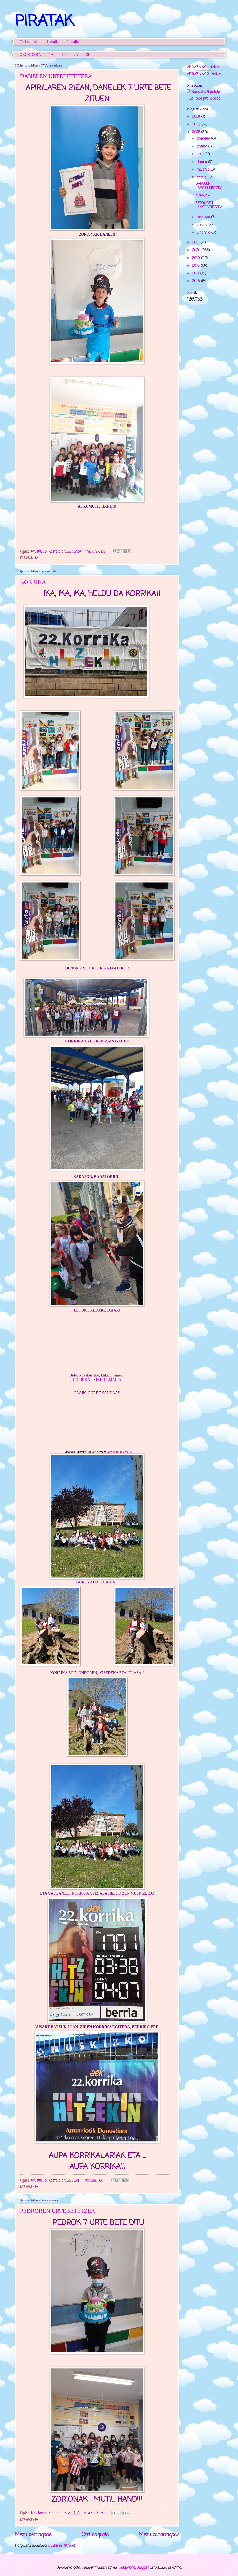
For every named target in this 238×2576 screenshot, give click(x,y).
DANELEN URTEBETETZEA (56, 76)
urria (201, 154)
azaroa (202, 146)
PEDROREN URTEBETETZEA (57, 2211)
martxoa (203, 217)
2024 (196, 116)
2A (76, 54)
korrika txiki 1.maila (119, 1451)
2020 (196, 250)
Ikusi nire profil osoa (203, 98)
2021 (196, 242)
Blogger (143, 2567)
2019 (196, 258)
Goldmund (127, 2567)
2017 (196, 273)
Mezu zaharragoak (159, 2535)
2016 (196, 281)
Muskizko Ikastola (205, 91)
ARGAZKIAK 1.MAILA (203, 67)
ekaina (202, 162)
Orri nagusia (29, 42)
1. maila (52, 42)
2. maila (72, 42)
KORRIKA (33, 582)
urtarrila (203, 232)
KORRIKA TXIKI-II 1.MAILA (97, 1379)
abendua (203, 138)
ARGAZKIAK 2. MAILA (204, 74)
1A (51, 54)
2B (88, 54)
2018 (196, 265)
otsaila (202, 224)
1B (63, 54)
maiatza (203, 169)
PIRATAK (44, 21)
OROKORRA (30, 54)
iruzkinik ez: (95, 551)
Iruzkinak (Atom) (61, 2545)
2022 (196, 132)
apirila (202, 177)
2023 (196, 124)
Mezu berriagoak (33, 2535)
